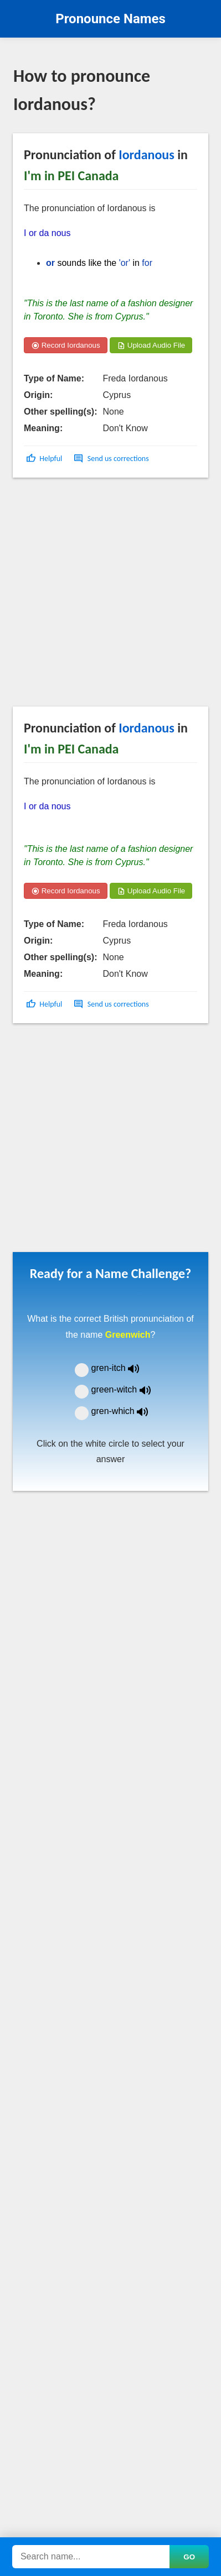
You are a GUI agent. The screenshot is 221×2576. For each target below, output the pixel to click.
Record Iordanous (65, 345)
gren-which (126, 1411)
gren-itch (123, 1368)
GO (189, 2557)
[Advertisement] (104, 596)
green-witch (128, 1389)
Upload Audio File (151, 345)
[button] (45, 458)
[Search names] (90, 2556)
